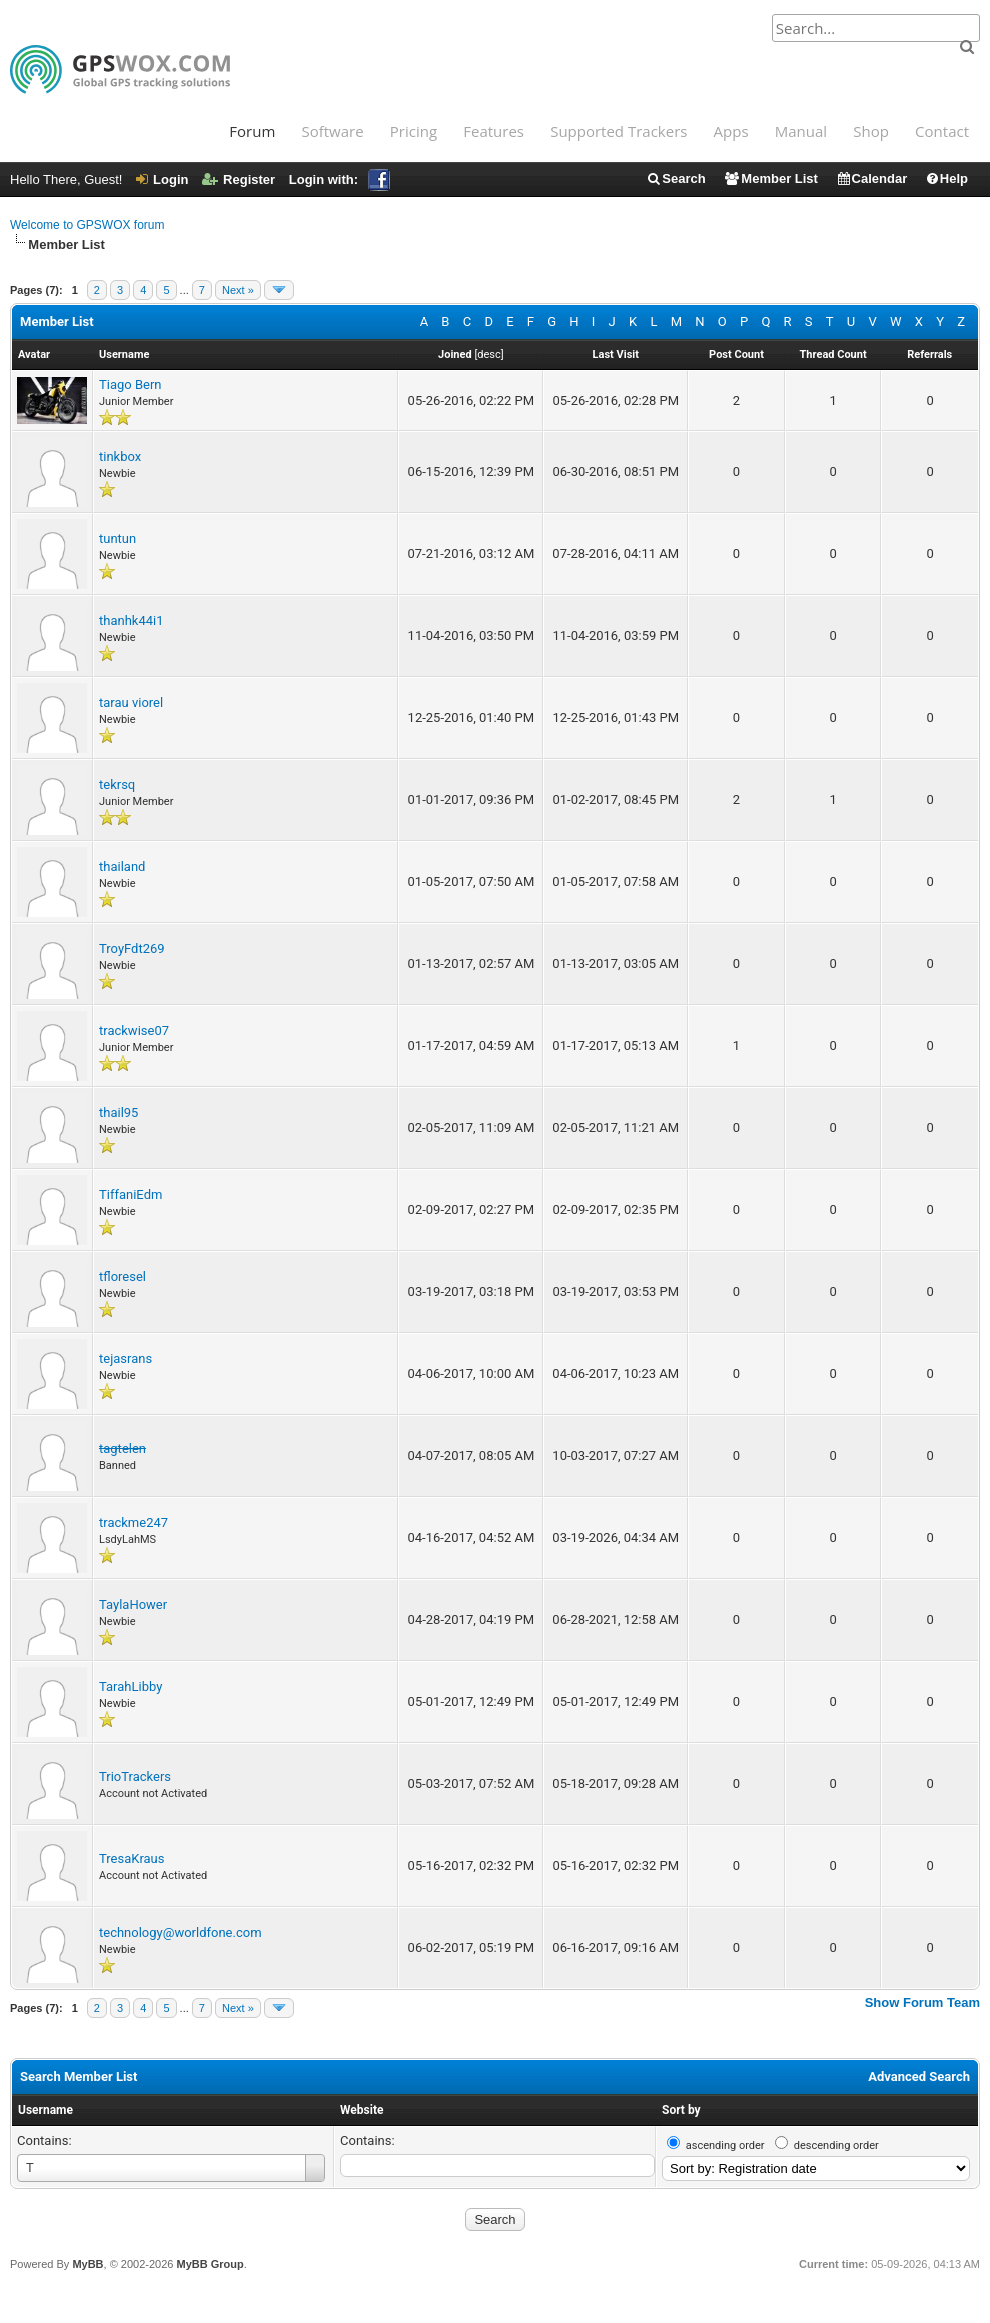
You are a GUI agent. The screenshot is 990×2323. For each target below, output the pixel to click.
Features (493, 131)
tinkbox (120, 456)
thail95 (118, 1112)
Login (162, 179)
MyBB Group (209, 2264)
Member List (770, 178)
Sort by (681, 2110)
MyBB (87, 2264)
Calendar (872, 178)
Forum (252, 131)
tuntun (117, 538)
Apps (731, 131)
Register (238, 179)
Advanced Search (919, 2076)
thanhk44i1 (131, 620)
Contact (942, 131)
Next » (238, 290)
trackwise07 (134, 1030)
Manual (801, 131)
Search (675, 178)
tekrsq (117, 784)
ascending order (725, 2145)
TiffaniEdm (130, 1194)
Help (946, 178)
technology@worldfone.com (180, 1932)
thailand (122, 866)
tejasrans (125, 1358)
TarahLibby (130, 1686)
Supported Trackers (618, 131)
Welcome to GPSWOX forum (87, 225)
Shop (871, 131)
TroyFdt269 (132, 948)
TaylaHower (133, 1604)
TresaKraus (132, 1858)
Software (332, 131)
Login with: (339, 179)
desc (488, 354)
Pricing (413, 131)
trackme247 (133, 1522)
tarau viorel (131, 702)
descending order (836, 2145)
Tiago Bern (130, 384)
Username (45, 2110)
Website (361, 2110)
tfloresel (122, 1276)
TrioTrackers (135, 1776)
